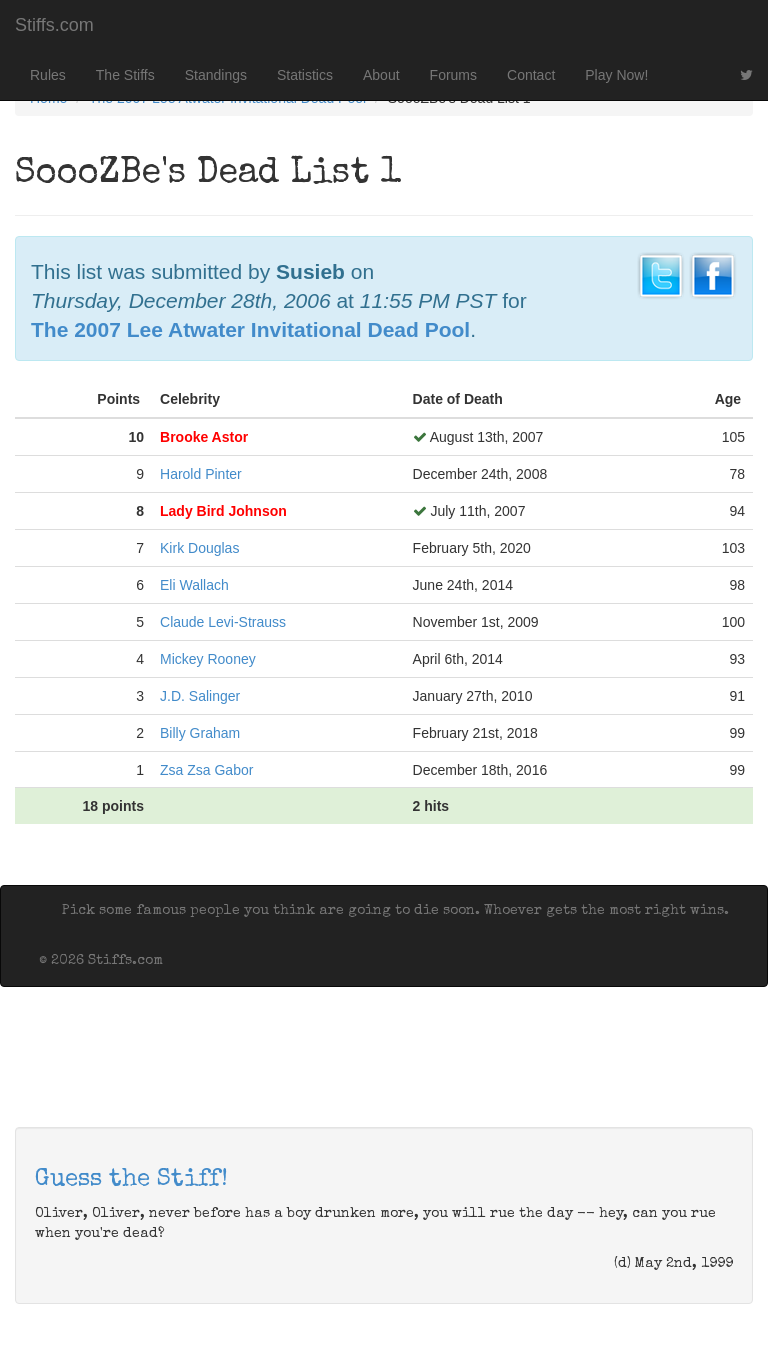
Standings (216, 75)
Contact (531, 75)
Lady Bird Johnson (223, 511)
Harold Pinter (201, 474)
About (381, 75)
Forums (453, 75)
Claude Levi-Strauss (223, 622)
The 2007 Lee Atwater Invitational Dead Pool (250, 329)
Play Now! (616, 75)
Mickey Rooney (208, 659)
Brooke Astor (204, 437)
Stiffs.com (54, 25)
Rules (48, 75)
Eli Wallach (194, 585)
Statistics (305, 75)
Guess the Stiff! (131, 1180)
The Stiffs (125, 75)
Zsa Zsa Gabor (206, 770)
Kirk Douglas (199, 548)
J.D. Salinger (200, 696)
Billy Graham (200, 733)
